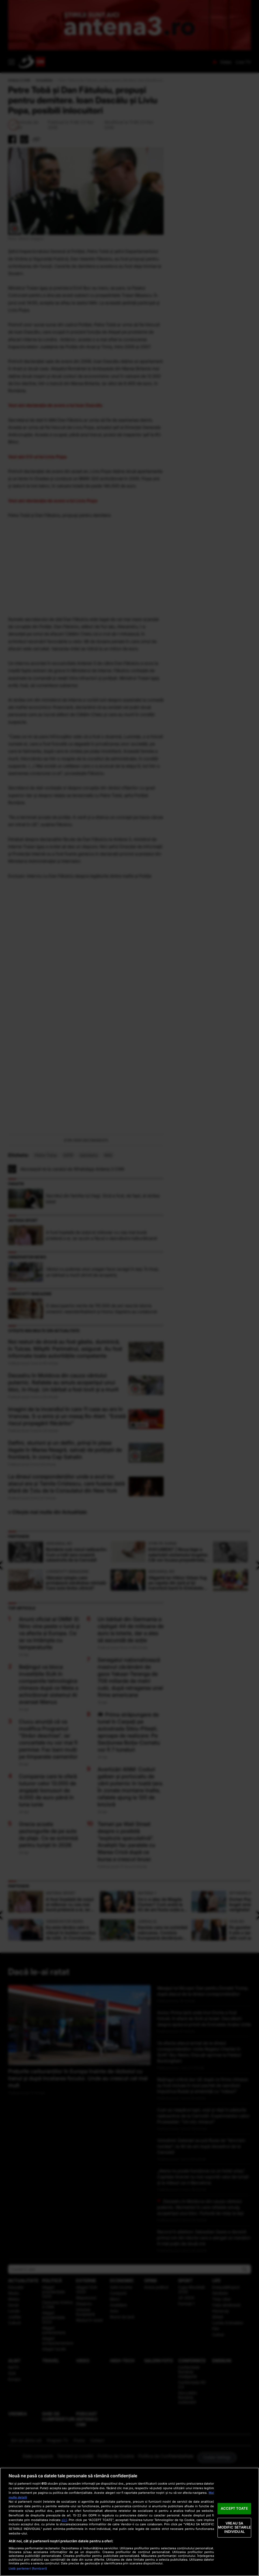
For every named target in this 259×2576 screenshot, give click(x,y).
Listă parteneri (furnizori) (28, 2568)
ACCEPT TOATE (234, 2508)
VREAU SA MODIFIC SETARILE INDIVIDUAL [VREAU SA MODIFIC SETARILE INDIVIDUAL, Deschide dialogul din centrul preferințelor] (234, 2527)
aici (64, 2520)
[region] (129, 2522)
